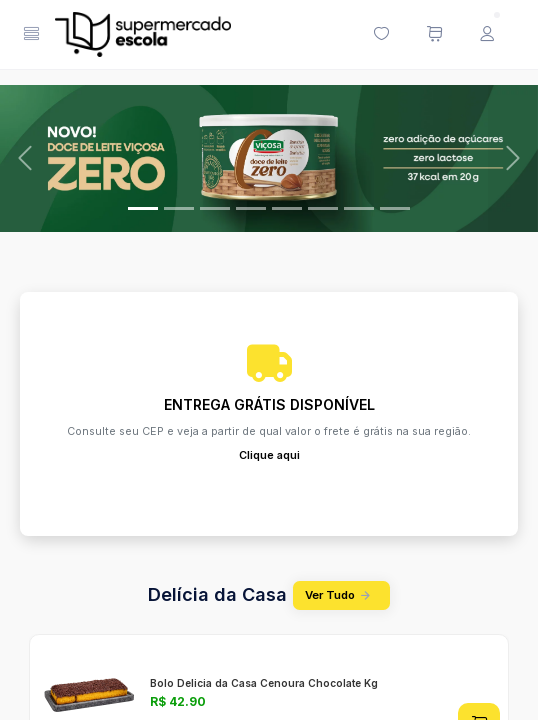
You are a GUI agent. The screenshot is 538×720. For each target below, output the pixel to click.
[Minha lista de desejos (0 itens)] (381, 35)
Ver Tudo (341, 595)
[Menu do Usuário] (487, 35)
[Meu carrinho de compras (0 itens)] (434, 35)
